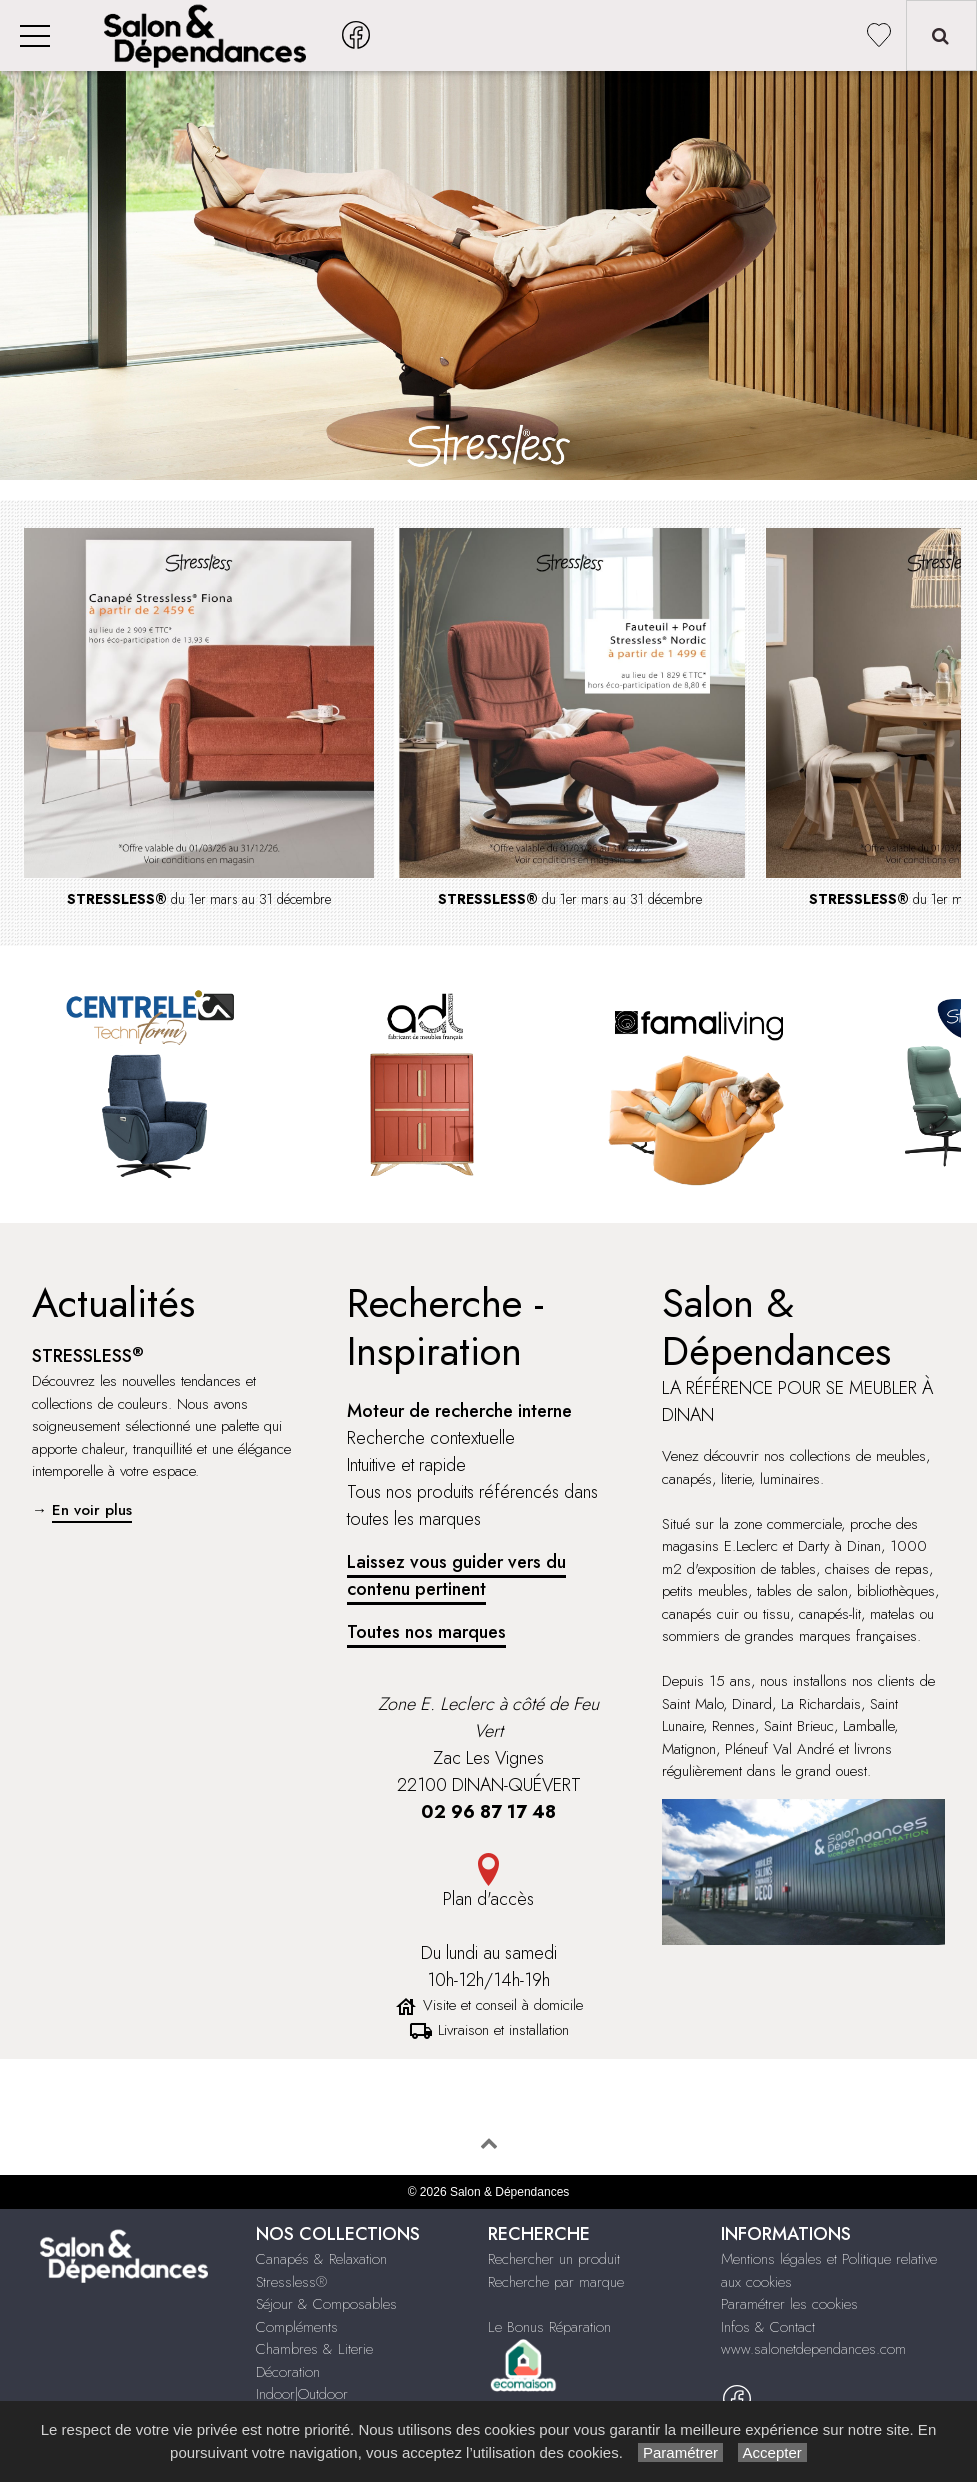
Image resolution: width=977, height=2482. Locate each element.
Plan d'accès (488, 1899)
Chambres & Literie (314, 2349)
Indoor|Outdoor (302, 2394)
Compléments (297, 2327)
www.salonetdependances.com (813, 2349)
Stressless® (291, 2282)
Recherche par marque (556, 2282)
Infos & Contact (768, 2327)
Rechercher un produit (554, 2259)
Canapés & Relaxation (321, 2259)
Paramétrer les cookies (789, 2304)
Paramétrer (680, 2452)
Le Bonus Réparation (549, 2327)
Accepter (772, 2452)
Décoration (288, 2372)
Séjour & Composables (326, 2304)
